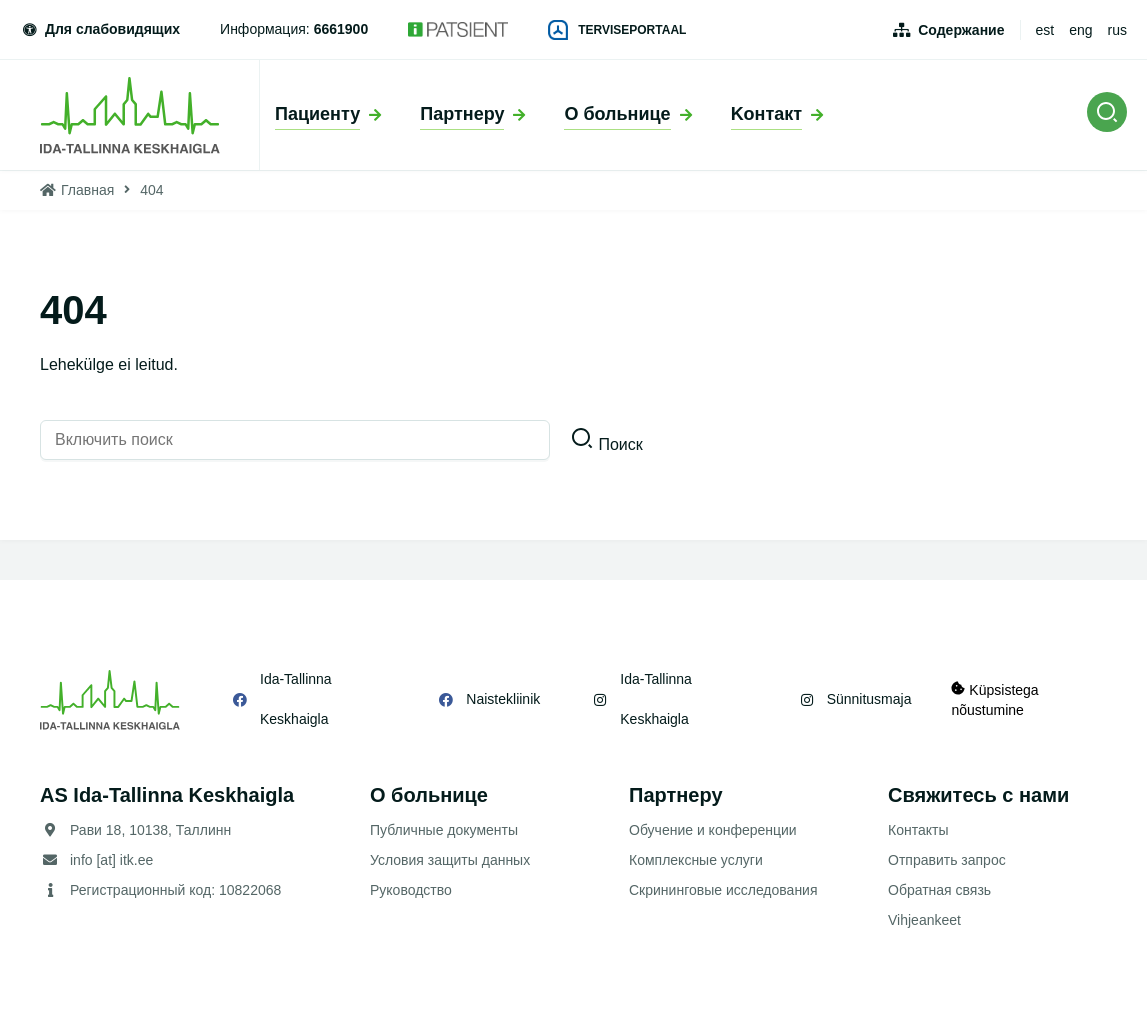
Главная (87, 190)
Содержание (961, 30)
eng (1080, 30)
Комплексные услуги (696, 860)
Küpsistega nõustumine (994, 699)
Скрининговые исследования (723, 890)
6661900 (341, 29)
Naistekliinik (503, 699)
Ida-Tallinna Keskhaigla (296, 699)
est (1045, 30)
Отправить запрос (947, 860)
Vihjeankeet (924, 920)
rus (1117, 30)
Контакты (918, 830)
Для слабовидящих (100, 29)
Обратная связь (939, 890)
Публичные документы (444, 830)
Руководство (411, 890)
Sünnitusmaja (869, 699)
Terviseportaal (617, 30)
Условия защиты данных (450, 860)
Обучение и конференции (713, 830)
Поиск (620, 444)
